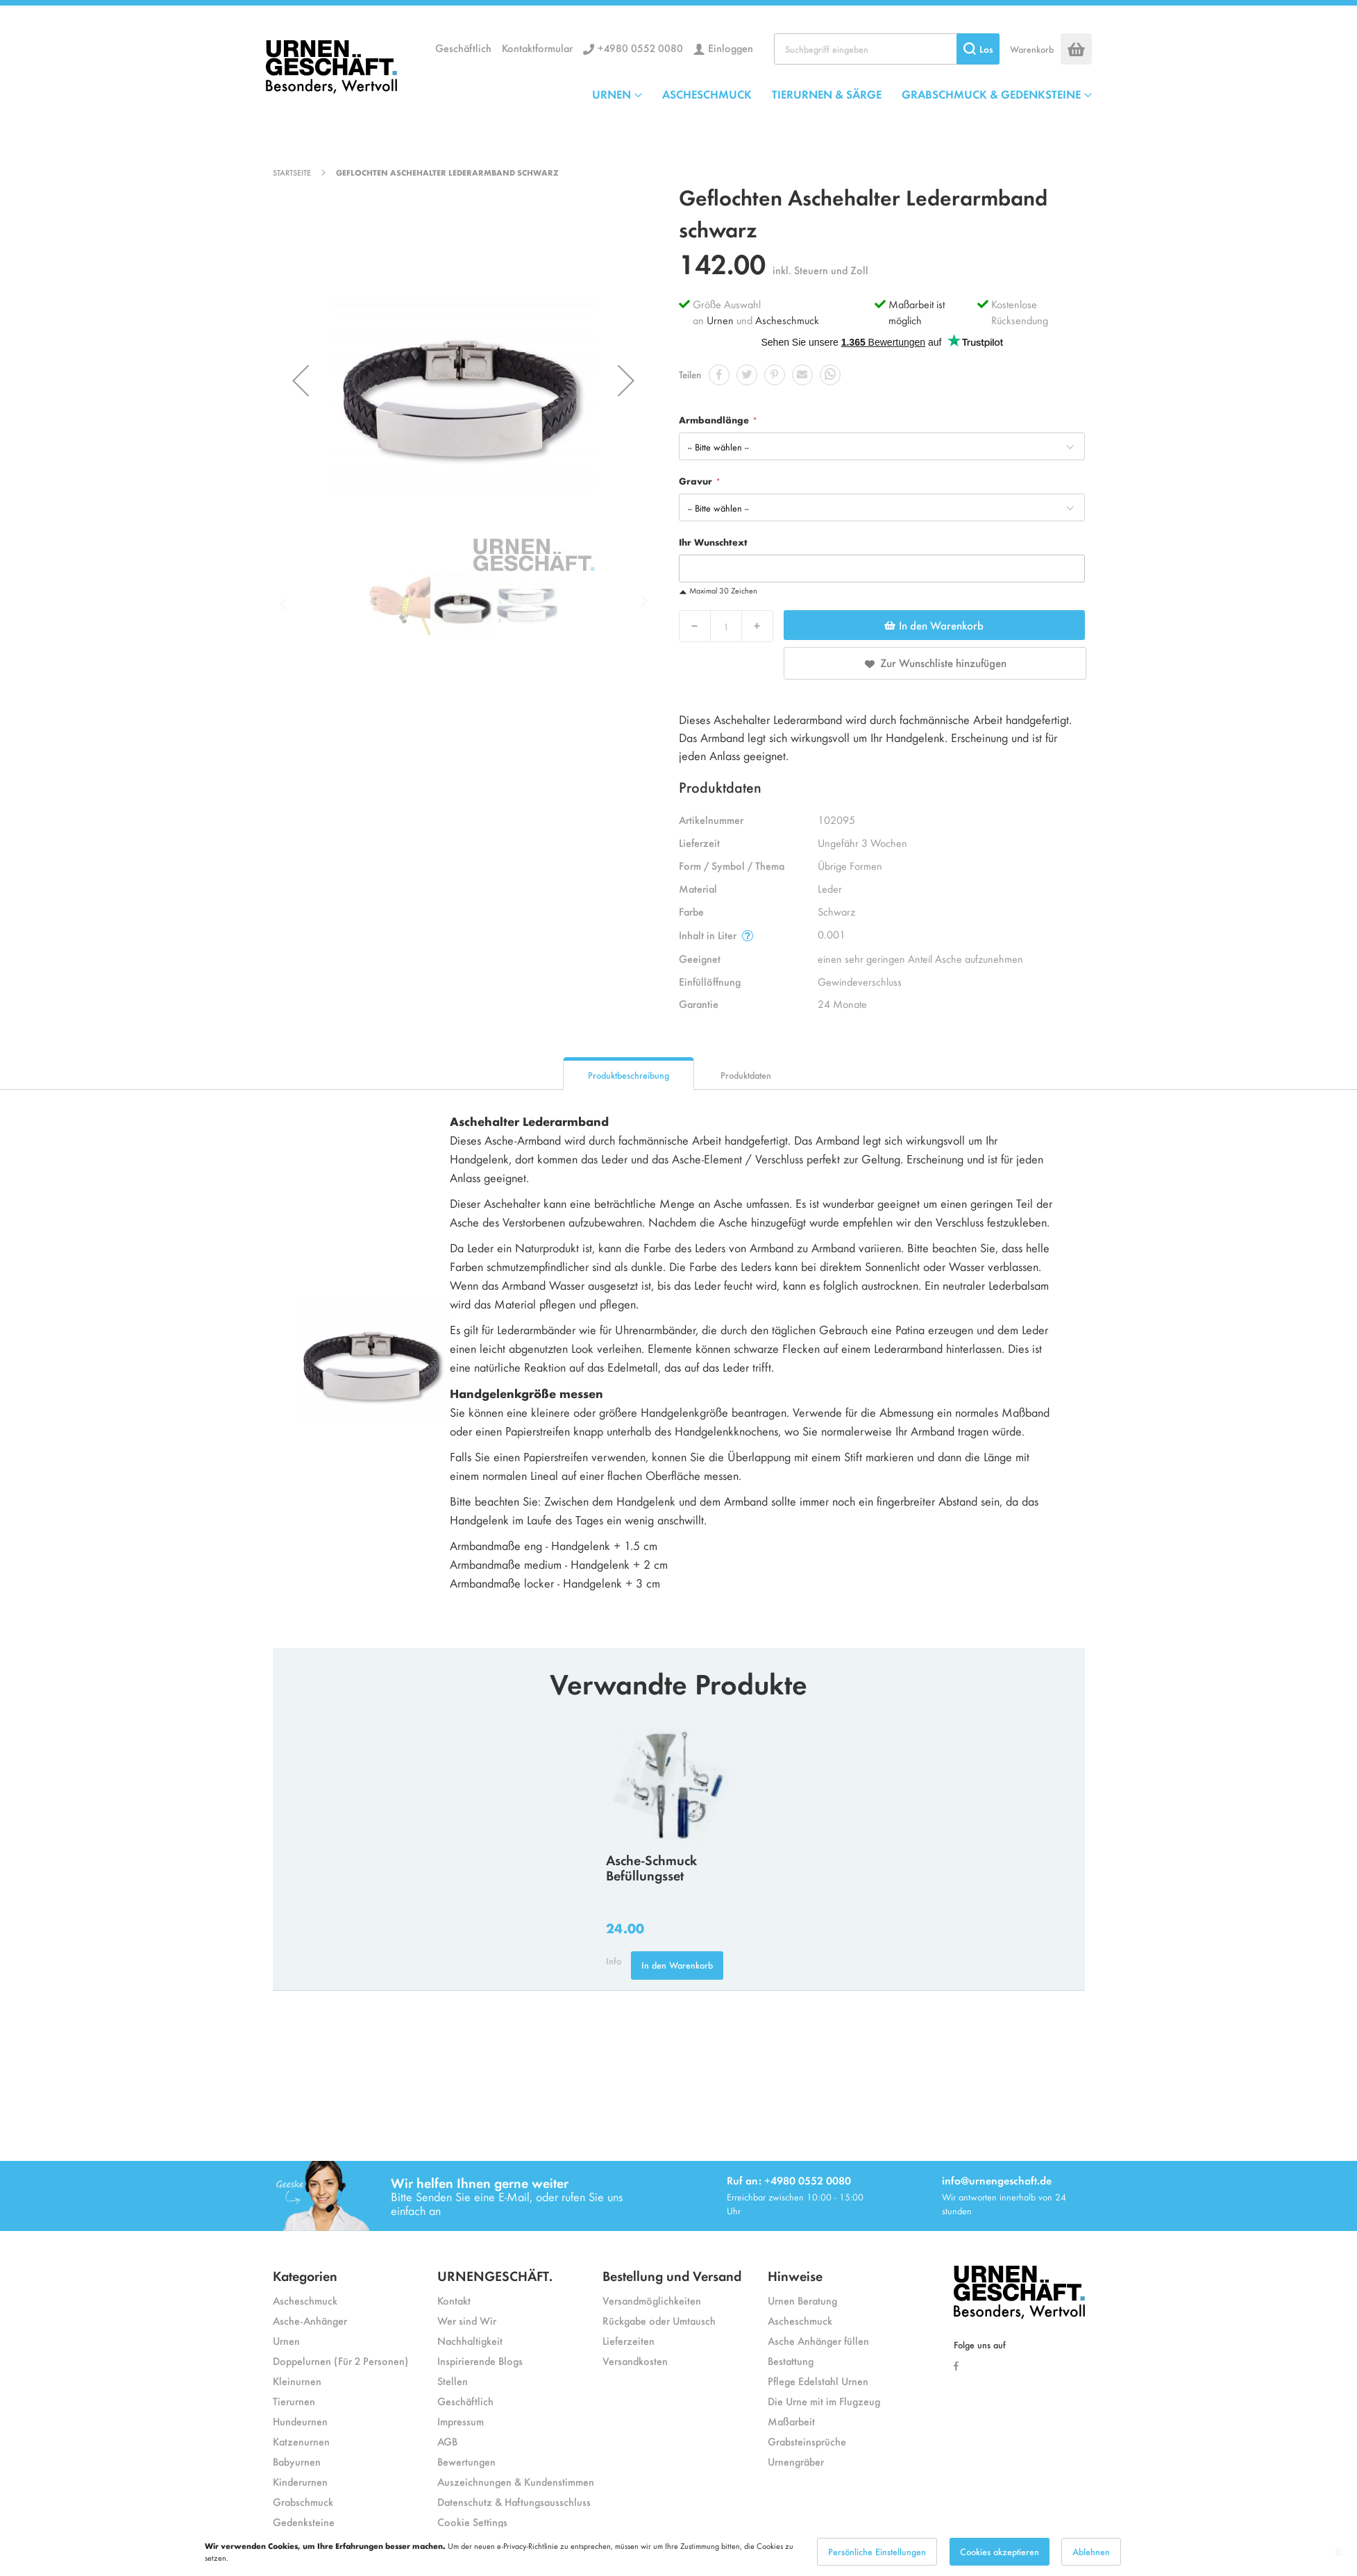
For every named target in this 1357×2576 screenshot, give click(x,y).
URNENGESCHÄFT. (495, 2275)
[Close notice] (1339, 2557)
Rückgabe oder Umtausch (659, 2320)
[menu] (842, 93)
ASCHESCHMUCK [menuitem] (707, 93)
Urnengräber (796, 2461)
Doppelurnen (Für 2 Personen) (340, 2360)
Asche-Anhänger (310, 2320)
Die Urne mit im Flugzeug (824, 2400)
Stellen (452, 2380)
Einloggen (730, 47)
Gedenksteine (304, 2521)
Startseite (292, 172)
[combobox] (887, 49)
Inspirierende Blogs (480, 2360)
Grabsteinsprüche (807, 2441)
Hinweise (795, 2275)
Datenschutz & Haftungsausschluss (514, 2501)
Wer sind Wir (466, 2320)
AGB (447, 2441)
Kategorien (305, 2275)
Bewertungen (466, 2461)
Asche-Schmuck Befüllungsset (651, 1867)
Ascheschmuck (787, 319)
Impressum (460, 2421)
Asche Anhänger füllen (818, 2340)
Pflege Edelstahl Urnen (818, 2380)
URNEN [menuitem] (611, 93)
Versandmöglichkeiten (651, 2300)
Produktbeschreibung (628, 1074)
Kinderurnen (300, 2481)
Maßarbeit (791, 2421)
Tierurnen (294, 2400)
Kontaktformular (537, 47)
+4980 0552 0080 (640, 47)
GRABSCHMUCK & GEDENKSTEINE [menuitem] (991, 93)
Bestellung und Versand (671, 2275)
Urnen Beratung (802, 2300)
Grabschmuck (303, 2501)
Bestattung (791, 2360)
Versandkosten (635, 2360)
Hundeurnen (300, 2421)
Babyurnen (297, 2461)
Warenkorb (1032, 49)
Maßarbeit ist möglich (916, 311)
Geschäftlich (463, 47)
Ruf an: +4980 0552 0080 (789, 2180)
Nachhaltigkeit (470, 2340)
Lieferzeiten (628, 2340)
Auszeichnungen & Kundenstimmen (515, 2481)
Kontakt (454, 2300)
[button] (300, 380)
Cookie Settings (472, 2521)
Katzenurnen (301, 2441)
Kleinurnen (297, 2380)
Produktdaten (745, 1074)
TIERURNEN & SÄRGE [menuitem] (827, 93)
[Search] (978, 49)
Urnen (720, 319)
